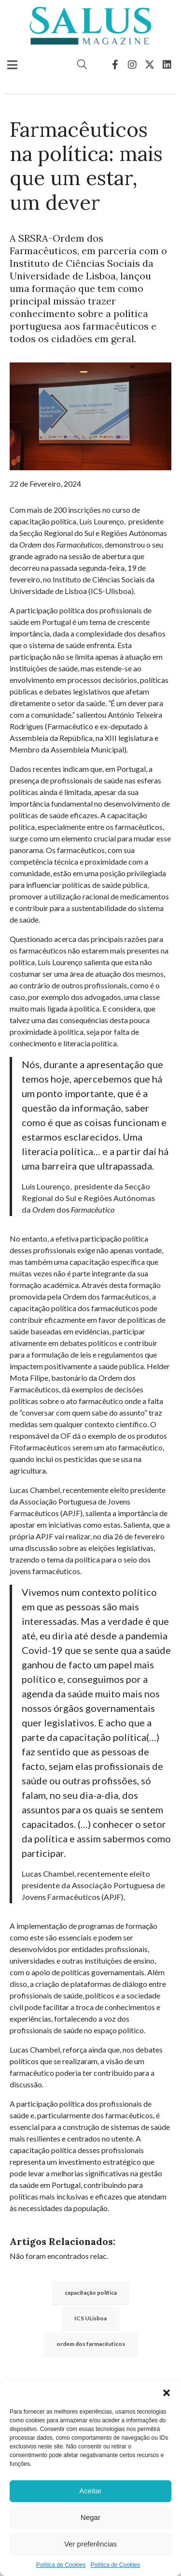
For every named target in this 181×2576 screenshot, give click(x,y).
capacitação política (91, 2292)
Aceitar (90, 2491)
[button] (166, 2393)
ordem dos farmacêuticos (90, 2343)
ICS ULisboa (90, 2318)
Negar (90, 2517)
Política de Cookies (61, 2565)
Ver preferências (90, 2544)
